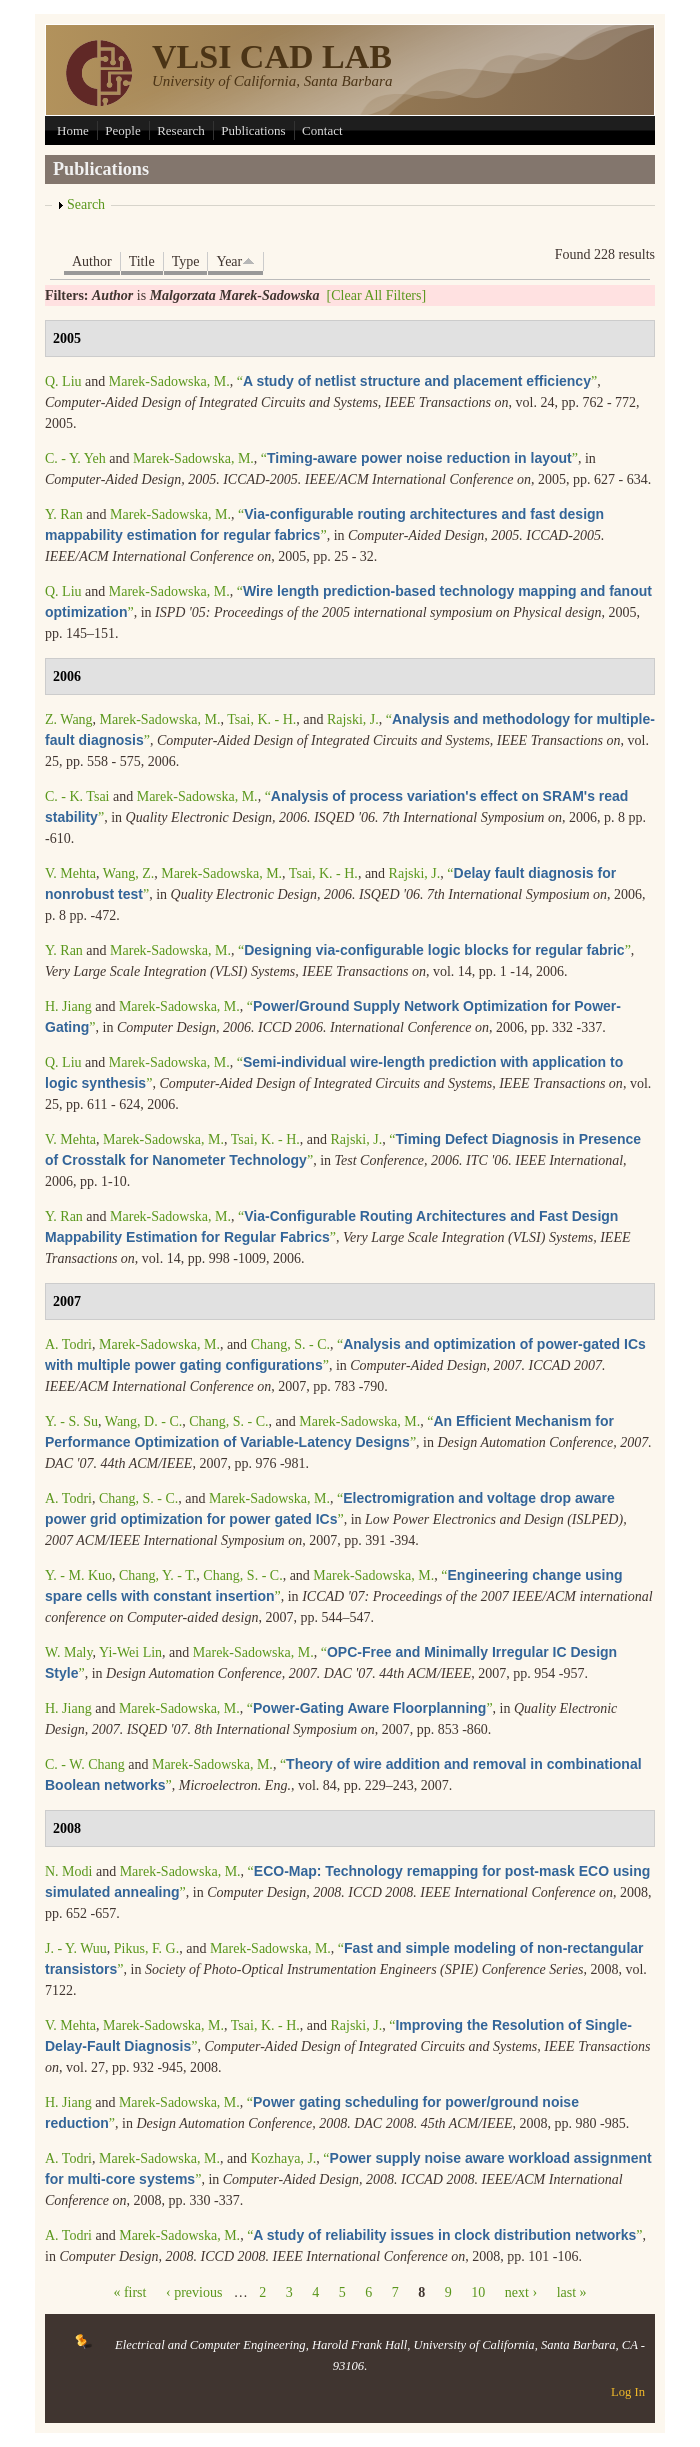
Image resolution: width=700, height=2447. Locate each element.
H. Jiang (68, 1006)
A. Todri (68, 1344)
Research (181, 130)
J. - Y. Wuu (76, 1948)
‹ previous (194, 2292)
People (122, 130)
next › (521, 2292)
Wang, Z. (128, 873)
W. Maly (69, 1652)
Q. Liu (63, 381)
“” (417, 381)
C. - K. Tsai (77, 796)
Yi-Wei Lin (130, 1652)
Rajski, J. (353, 719)
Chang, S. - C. (290, 1344)
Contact (322, 130)
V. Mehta (70, 873)
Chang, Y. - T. (157, 1575)
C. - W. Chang (85, 1764)
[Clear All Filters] (377, 295)
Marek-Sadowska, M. (169, 381)
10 (478, 2292)
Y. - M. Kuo (78, 1575)
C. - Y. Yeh (75, 458)
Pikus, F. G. (146, 1948)
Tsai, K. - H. (261, 719)
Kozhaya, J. (284, 2158)
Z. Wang (69, 719)
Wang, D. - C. (143, 1421)
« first (129, 2292)
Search (86, 204)
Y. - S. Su (71, 1421)
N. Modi (68, 1871)
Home (73, 130)
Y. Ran (64, 514)
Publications (253, 130)
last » (572, 2292)
